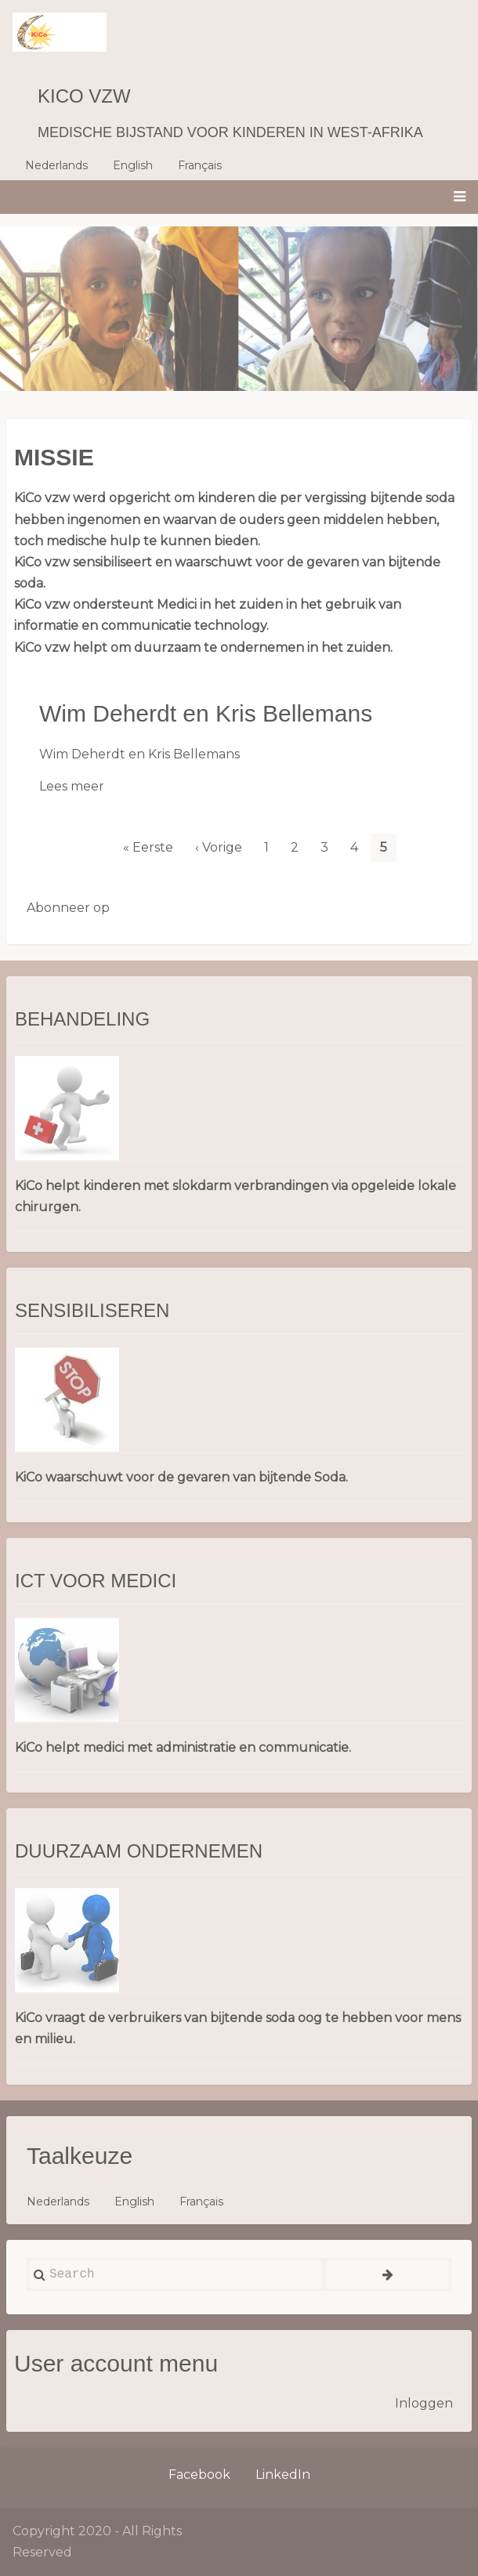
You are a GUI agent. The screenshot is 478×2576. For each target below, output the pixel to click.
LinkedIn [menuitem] (282, 2474)
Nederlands (56, 165)
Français (200, 165)
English (133, 165)
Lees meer (71, 786)
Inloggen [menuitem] (424, 2403)
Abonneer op (68, 907)
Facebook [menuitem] (199, 2474)
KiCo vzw (84, 96)
